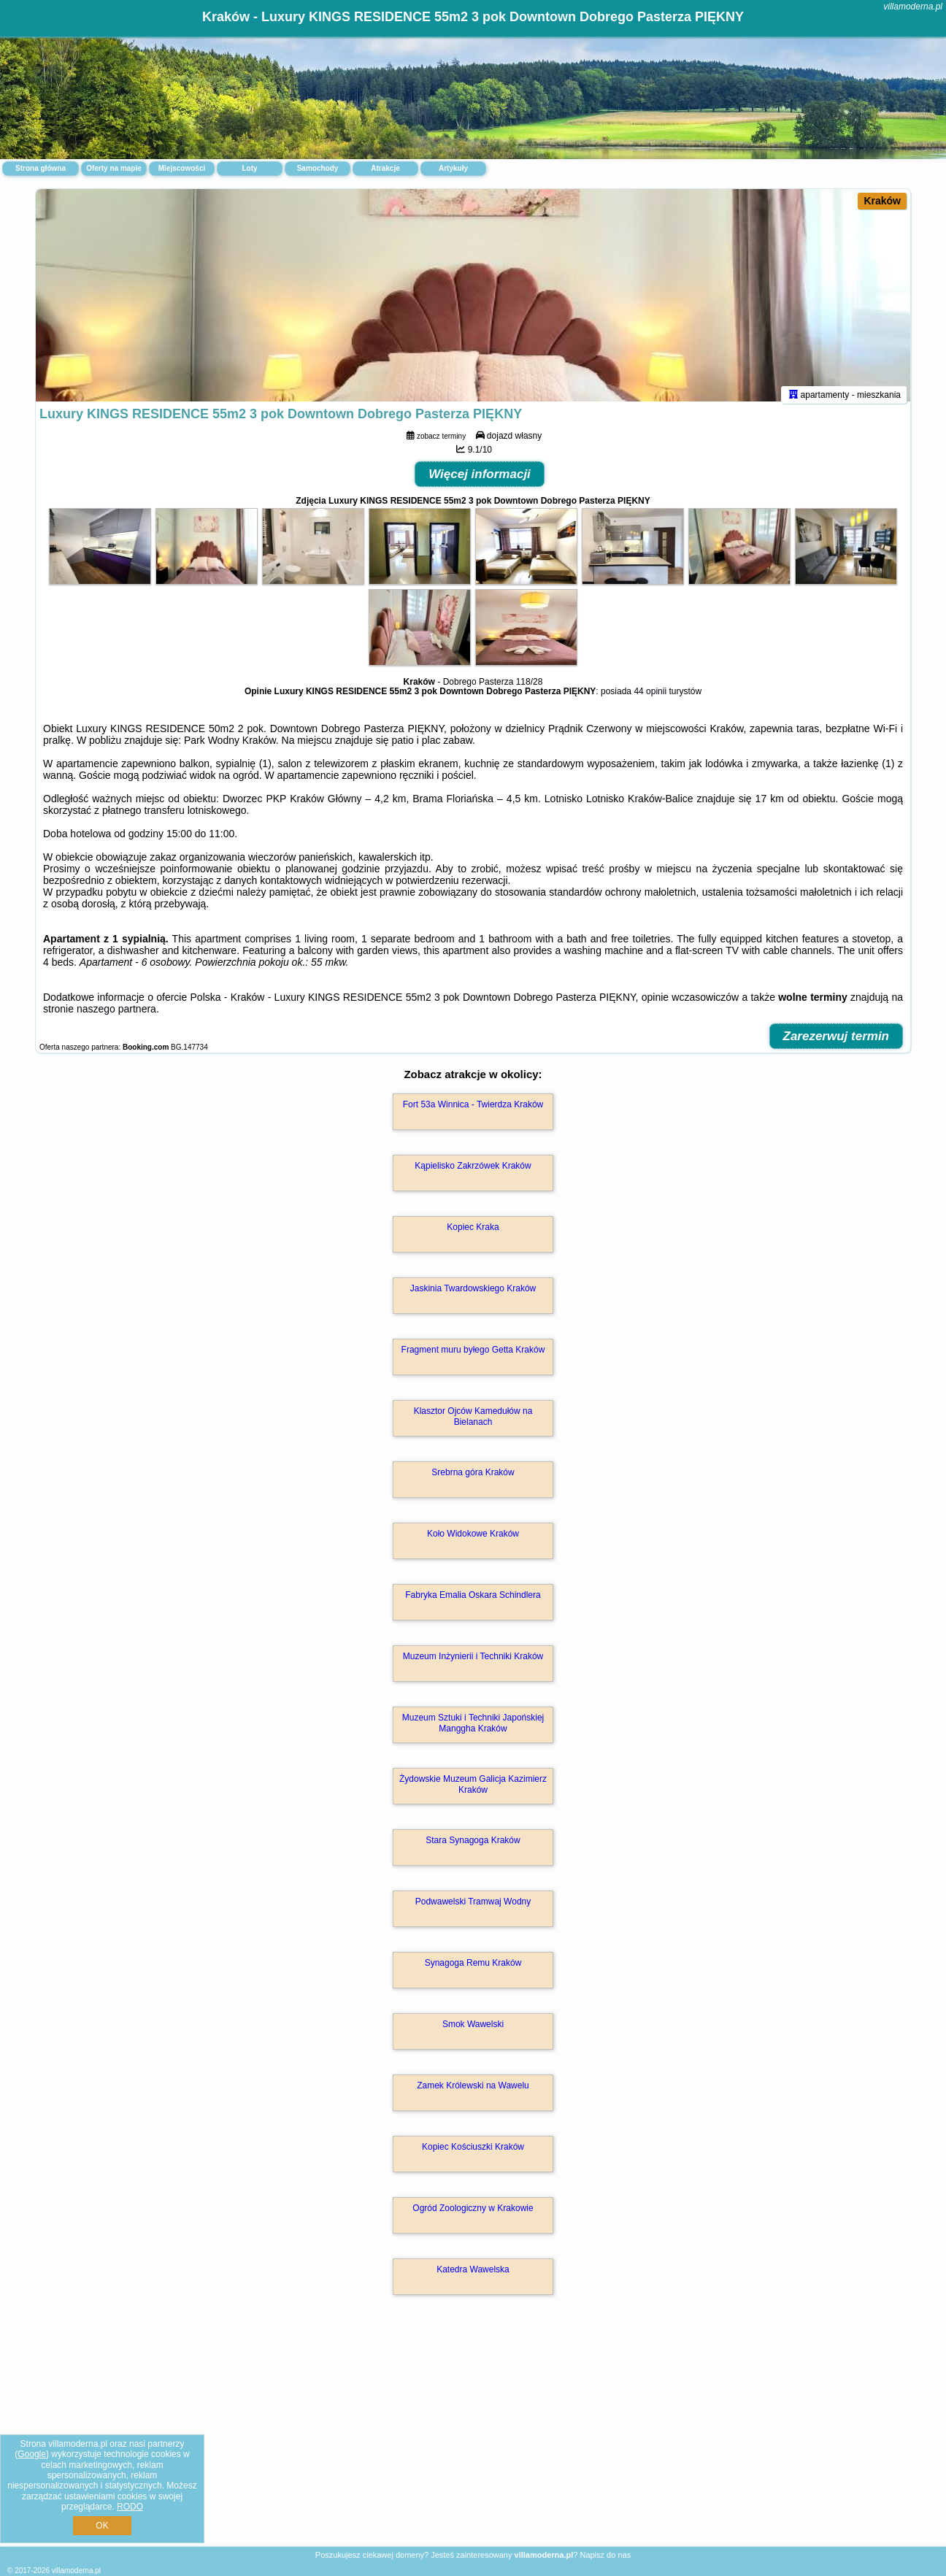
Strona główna (40, 168)
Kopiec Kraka (473, 1234)
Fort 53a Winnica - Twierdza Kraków (473, 1111)
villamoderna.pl (912, 6)
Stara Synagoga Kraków (473, 1847)
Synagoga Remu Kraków (473, 1969)
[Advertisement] (473, 2439)
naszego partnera (116, 1015)
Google (32, 2454)
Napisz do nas (605, 2554)
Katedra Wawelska (473, 2276)
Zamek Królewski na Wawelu (473, 2092)
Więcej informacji (479, 481)
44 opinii (650, 698)
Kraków (882, 201)
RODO (130, 2507)
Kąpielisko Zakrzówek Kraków (473, 1172)
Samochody (318, 168)
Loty (249, 168)
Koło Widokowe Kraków (473, 1540)
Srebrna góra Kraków (472, 1479)
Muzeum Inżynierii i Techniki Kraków (473, 1663)
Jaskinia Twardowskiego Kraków (473, 1295)
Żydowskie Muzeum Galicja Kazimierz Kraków (473, 1790)
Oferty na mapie (114, 168)
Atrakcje (385, 168)
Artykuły (453, 168)
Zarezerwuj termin (836, 1043)
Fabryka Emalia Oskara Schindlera (472, 1601)
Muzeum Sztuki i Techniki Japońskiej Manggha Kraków (473, 1729)
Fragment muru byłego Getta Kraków (473, 1356)
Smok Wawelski (473, 2031)
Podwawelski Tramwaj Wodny (473, 1908)
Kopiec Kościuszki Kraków (473, 2153)
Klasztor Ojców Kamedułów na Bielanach (473, 1422)
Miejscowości (181, 168)
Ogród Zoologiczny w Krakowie (472, 2215)
